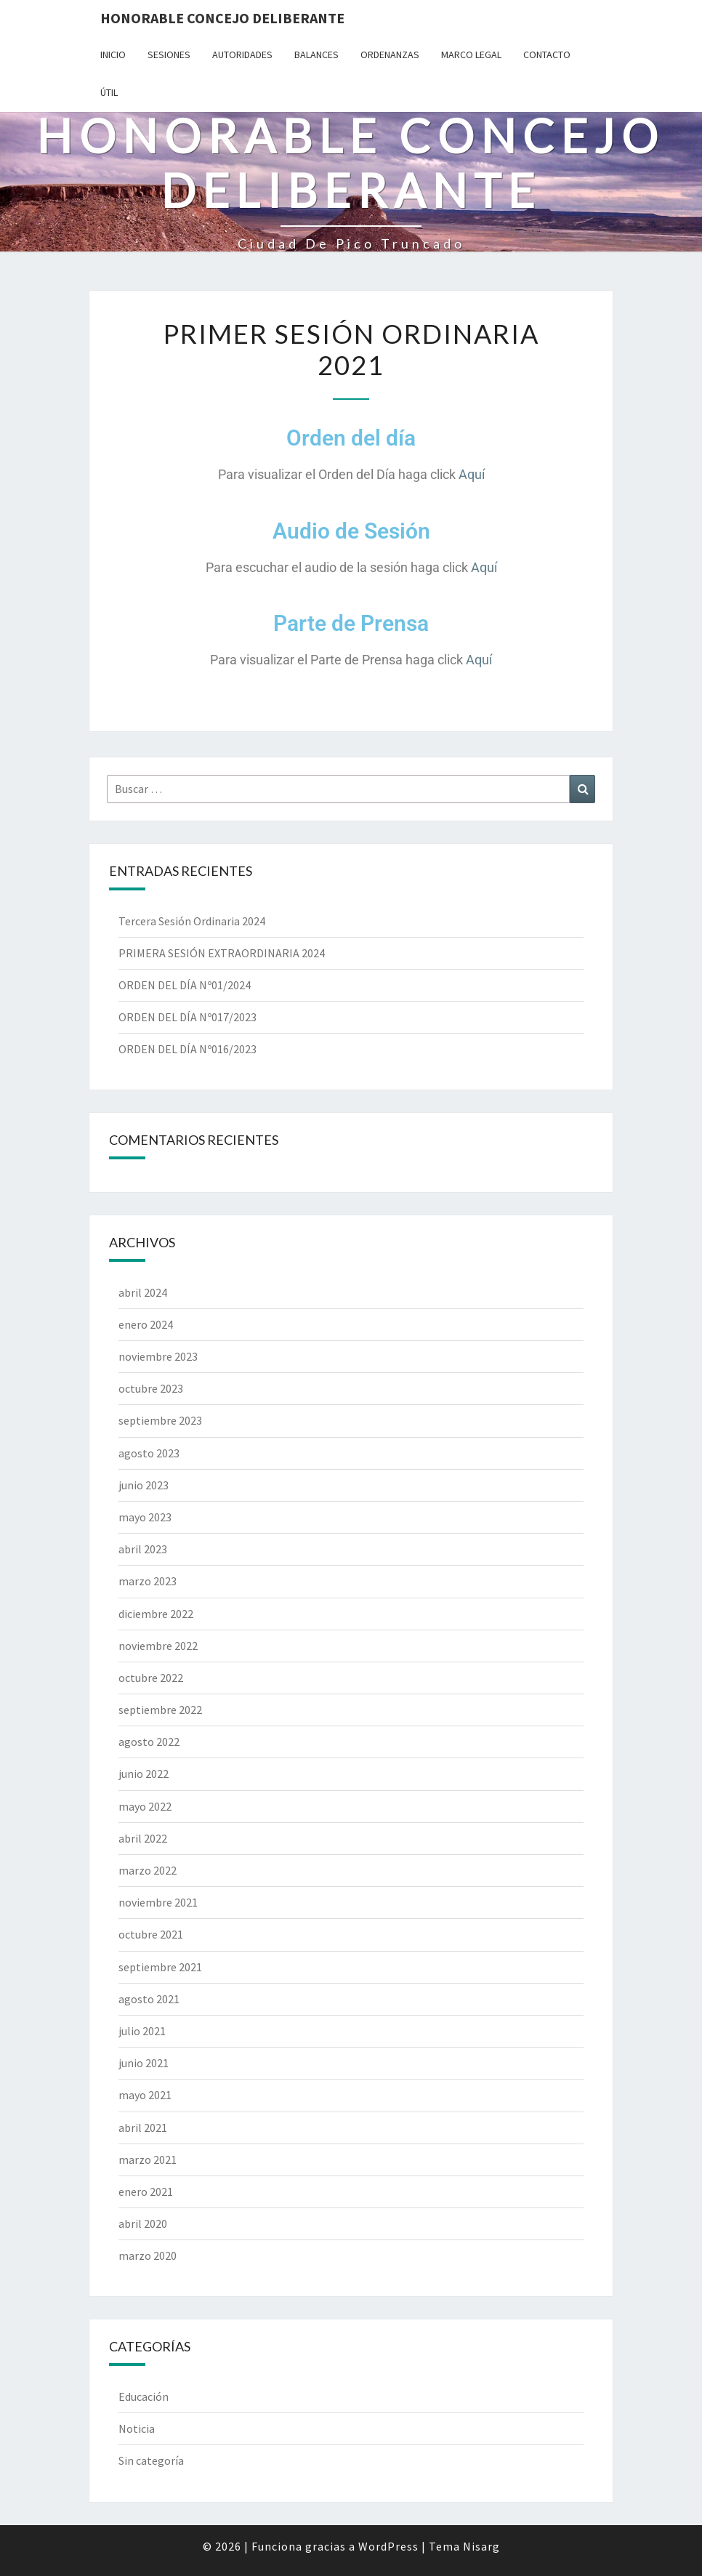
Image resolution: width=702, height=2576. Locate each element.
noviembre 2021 (158, 1902)
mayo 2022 (145, 1806)
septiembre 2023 (160, 1420)
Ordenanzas (389, 54)
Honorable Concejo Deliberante (222, 18)
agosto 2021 (148, 1999)
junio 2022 (143, 1773)
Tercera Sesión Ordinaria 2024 (191, 921)
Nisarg (481, 2546)
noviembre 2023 (158, 1356)
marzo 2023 (147, 1581)
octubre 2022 (150, 1677)
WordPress (388, 2546)
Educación (143, 2396)
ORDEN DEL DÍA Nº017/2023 (187, 1017)
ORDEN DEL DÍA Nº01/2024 (184, 985)
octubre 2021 (150, 1934)
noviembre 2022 (158, 1645)
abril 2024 (142, 1292)
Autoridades (242, 54)
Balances (316, 54)
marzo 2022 (147, 1870)
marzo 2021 (147, 2159)
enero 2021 (145, 2191)
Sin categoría (151, 2460)
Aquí (472, 474)
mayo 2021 (145, 2095)
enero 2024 (145, 1324)
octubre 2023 (150, 1388)
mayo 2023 (145, 1517)
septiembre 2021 (160, 1967)
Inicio (113, 54)
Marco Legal (471, 54)
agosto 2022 (148, 1741)
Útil (109, 92)
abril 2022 (142, 1838)
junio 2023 (143, 1485)
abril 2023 (142, 1549)
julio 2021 (142, 2031)
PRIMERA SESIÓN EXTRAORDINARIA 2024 (221, 953)
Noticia (136, 2428)
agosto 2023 (148, 1453)
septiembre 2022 (160, 1709)
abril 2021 (142, 2127)
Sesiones (169, 54)
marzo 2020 (147, 2255)
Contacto (546, 54)
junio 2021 (143, 2063)
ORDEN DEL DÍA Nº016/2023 (187, 1049)
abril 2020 (142, 2223)
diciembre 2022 (155, 1613)
